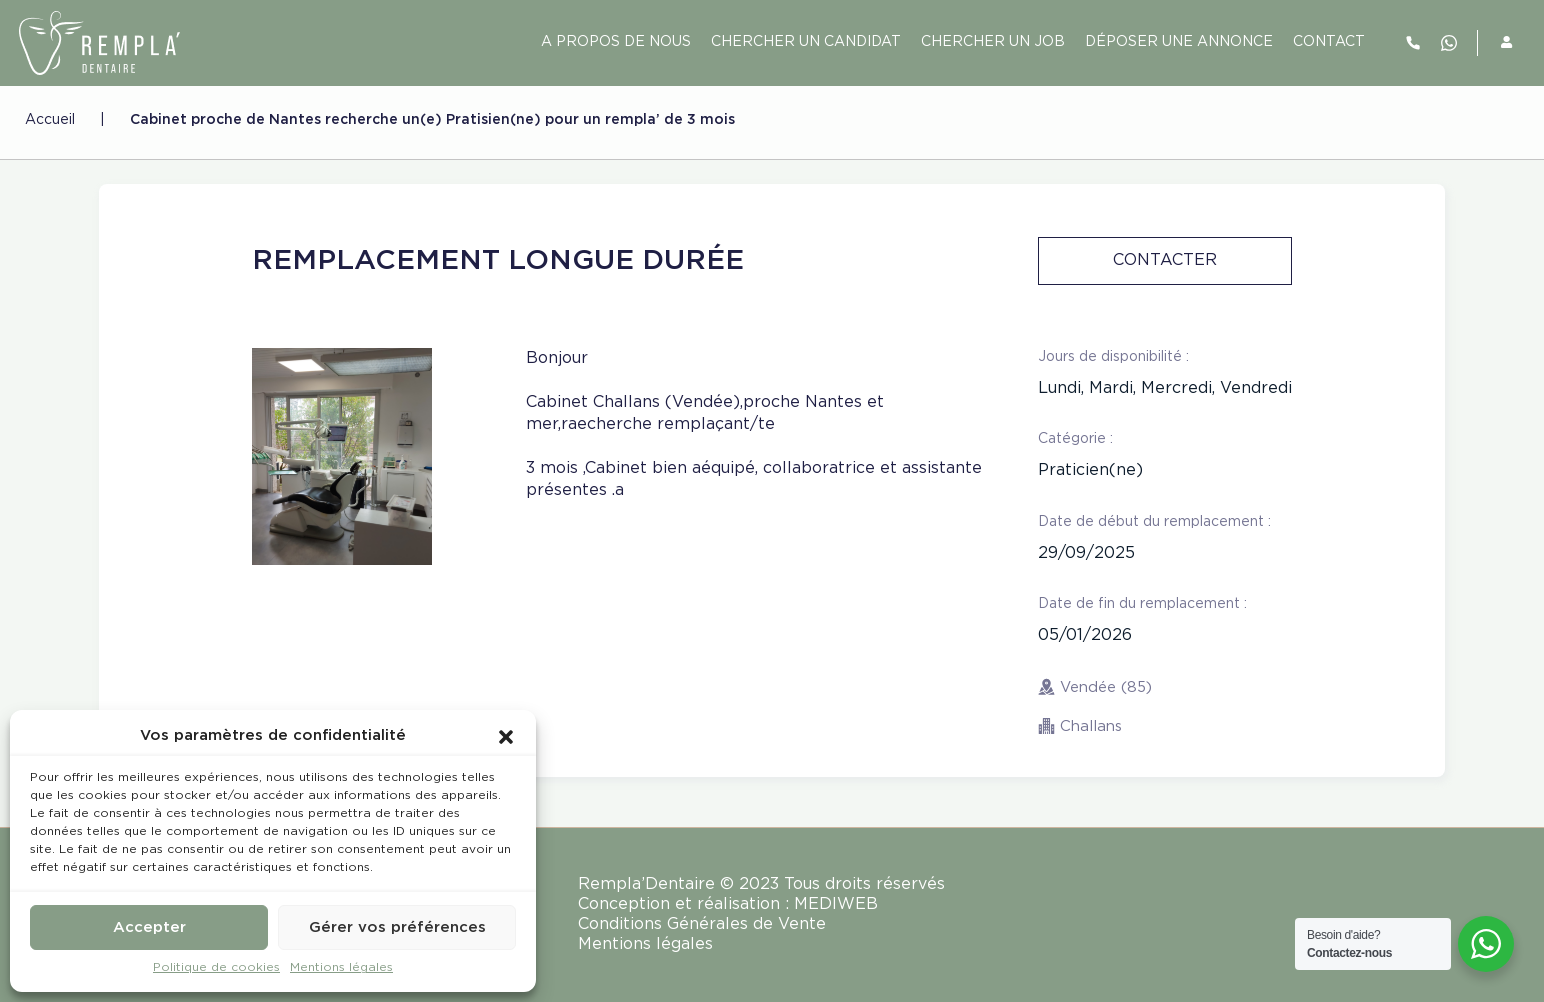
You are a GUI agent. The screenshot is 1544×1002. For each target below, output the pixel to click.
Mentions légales (341, 967)
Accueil (50, 120)
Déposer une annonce (1179, 42)
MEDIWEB (836, 904)
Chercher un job (993, 42)
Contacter (1165, 260)
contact (1329, 42)
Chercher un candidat (806, 42)
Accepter (149, 927)
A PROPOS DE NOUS (616, 42)
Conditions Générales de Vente (702, 924)
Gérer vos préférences (397, 927)
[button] (506, 736)
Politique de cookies (216, 967)
